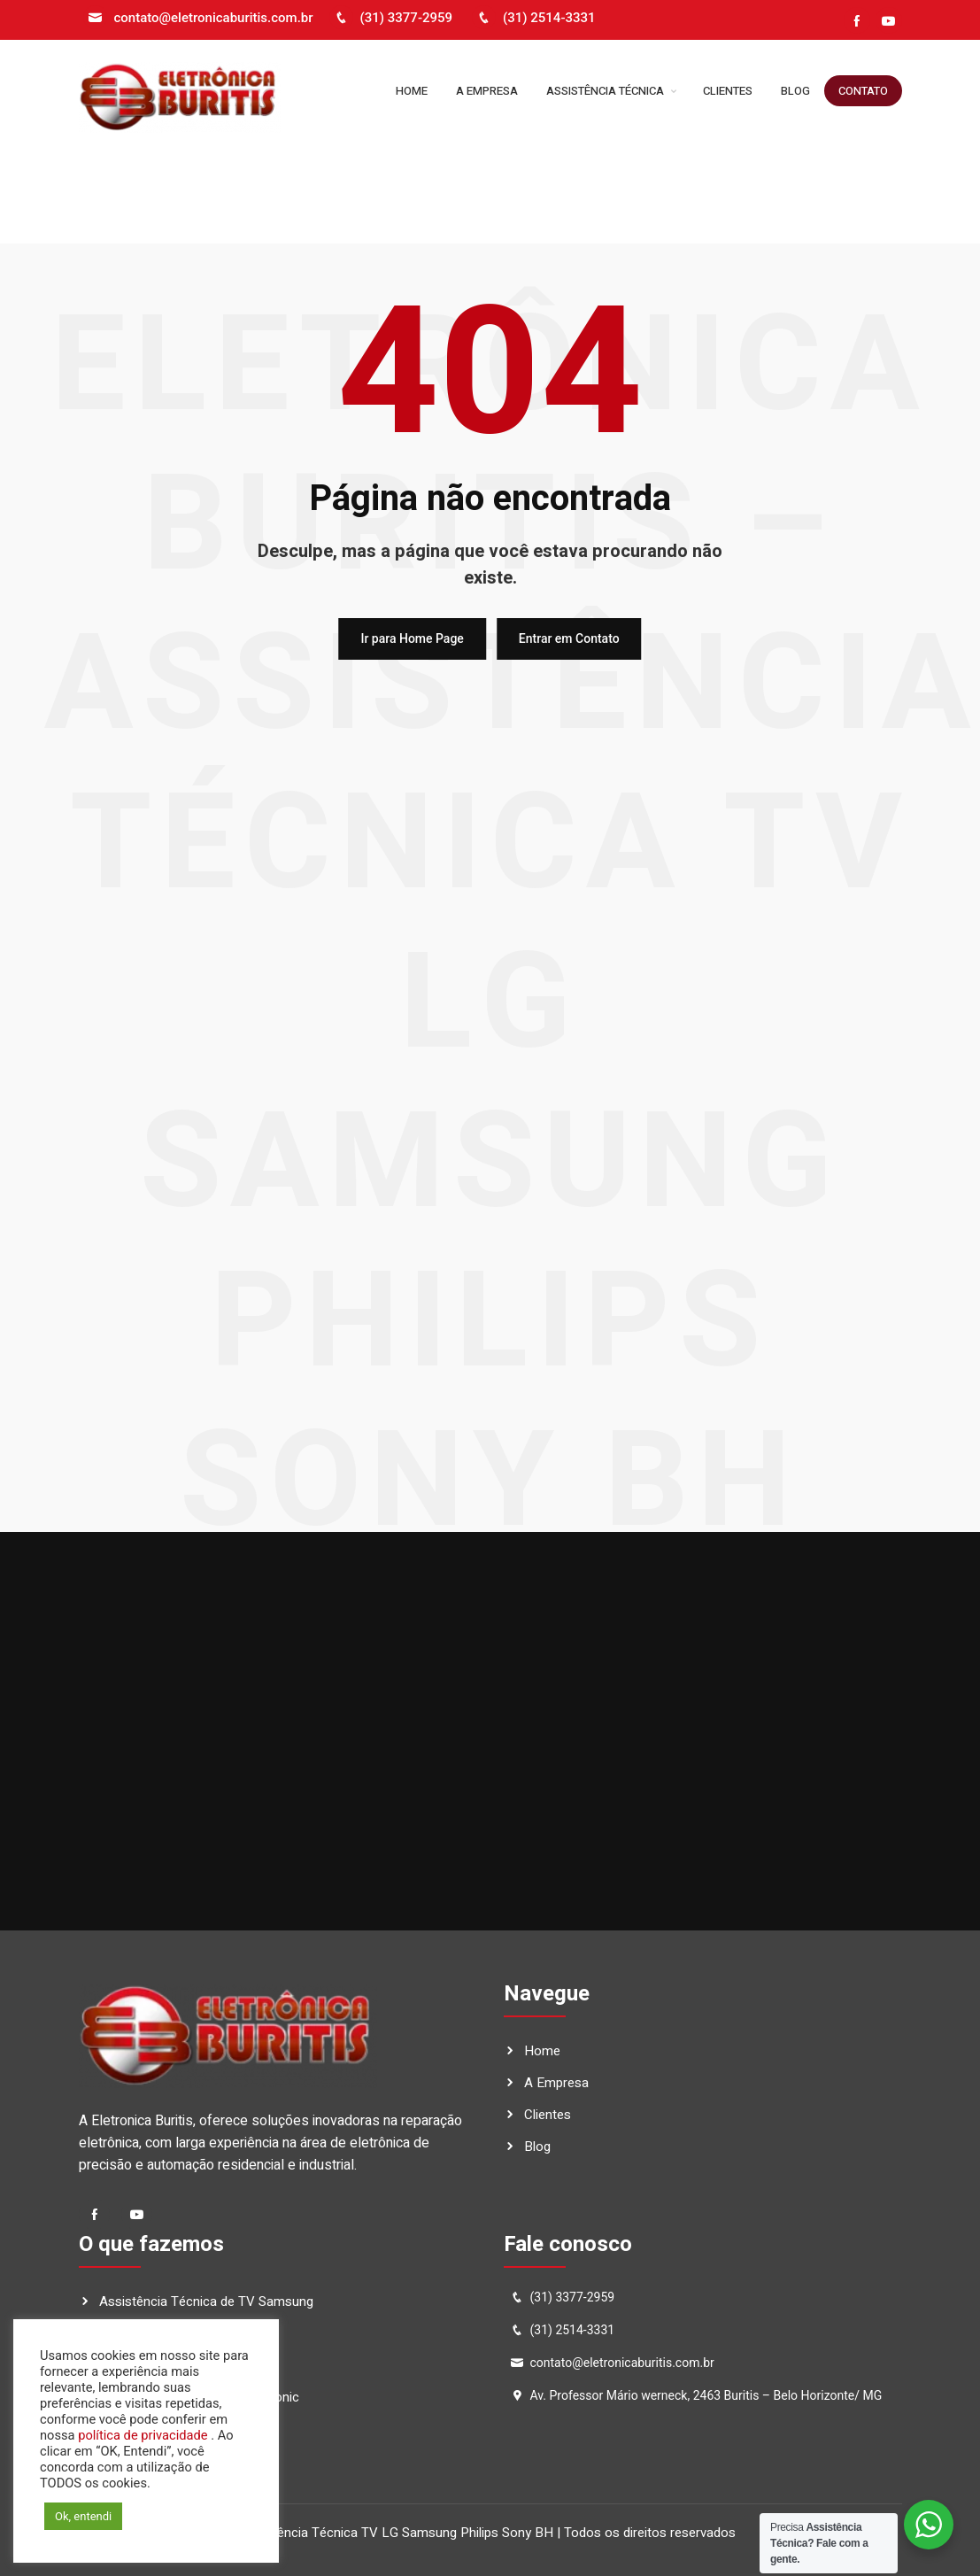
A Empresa (487, 90)
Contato (863, 90)
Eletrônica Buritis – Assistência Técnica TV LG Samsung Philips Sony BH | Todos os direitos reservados (430, 2532)
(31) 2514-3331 (534, 18)
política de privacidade (141, 2435)
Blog (795, 90)
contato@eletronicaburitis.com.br (198, 18)
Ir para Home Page (411, 638)
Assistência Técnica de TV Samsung (206, 2301)
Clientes (727, 90)
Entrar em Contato (569, 638)
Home (412, 90)
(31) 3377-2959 (391, 18)
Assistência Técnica (610, 90)
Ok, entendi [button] (83, 2516)
